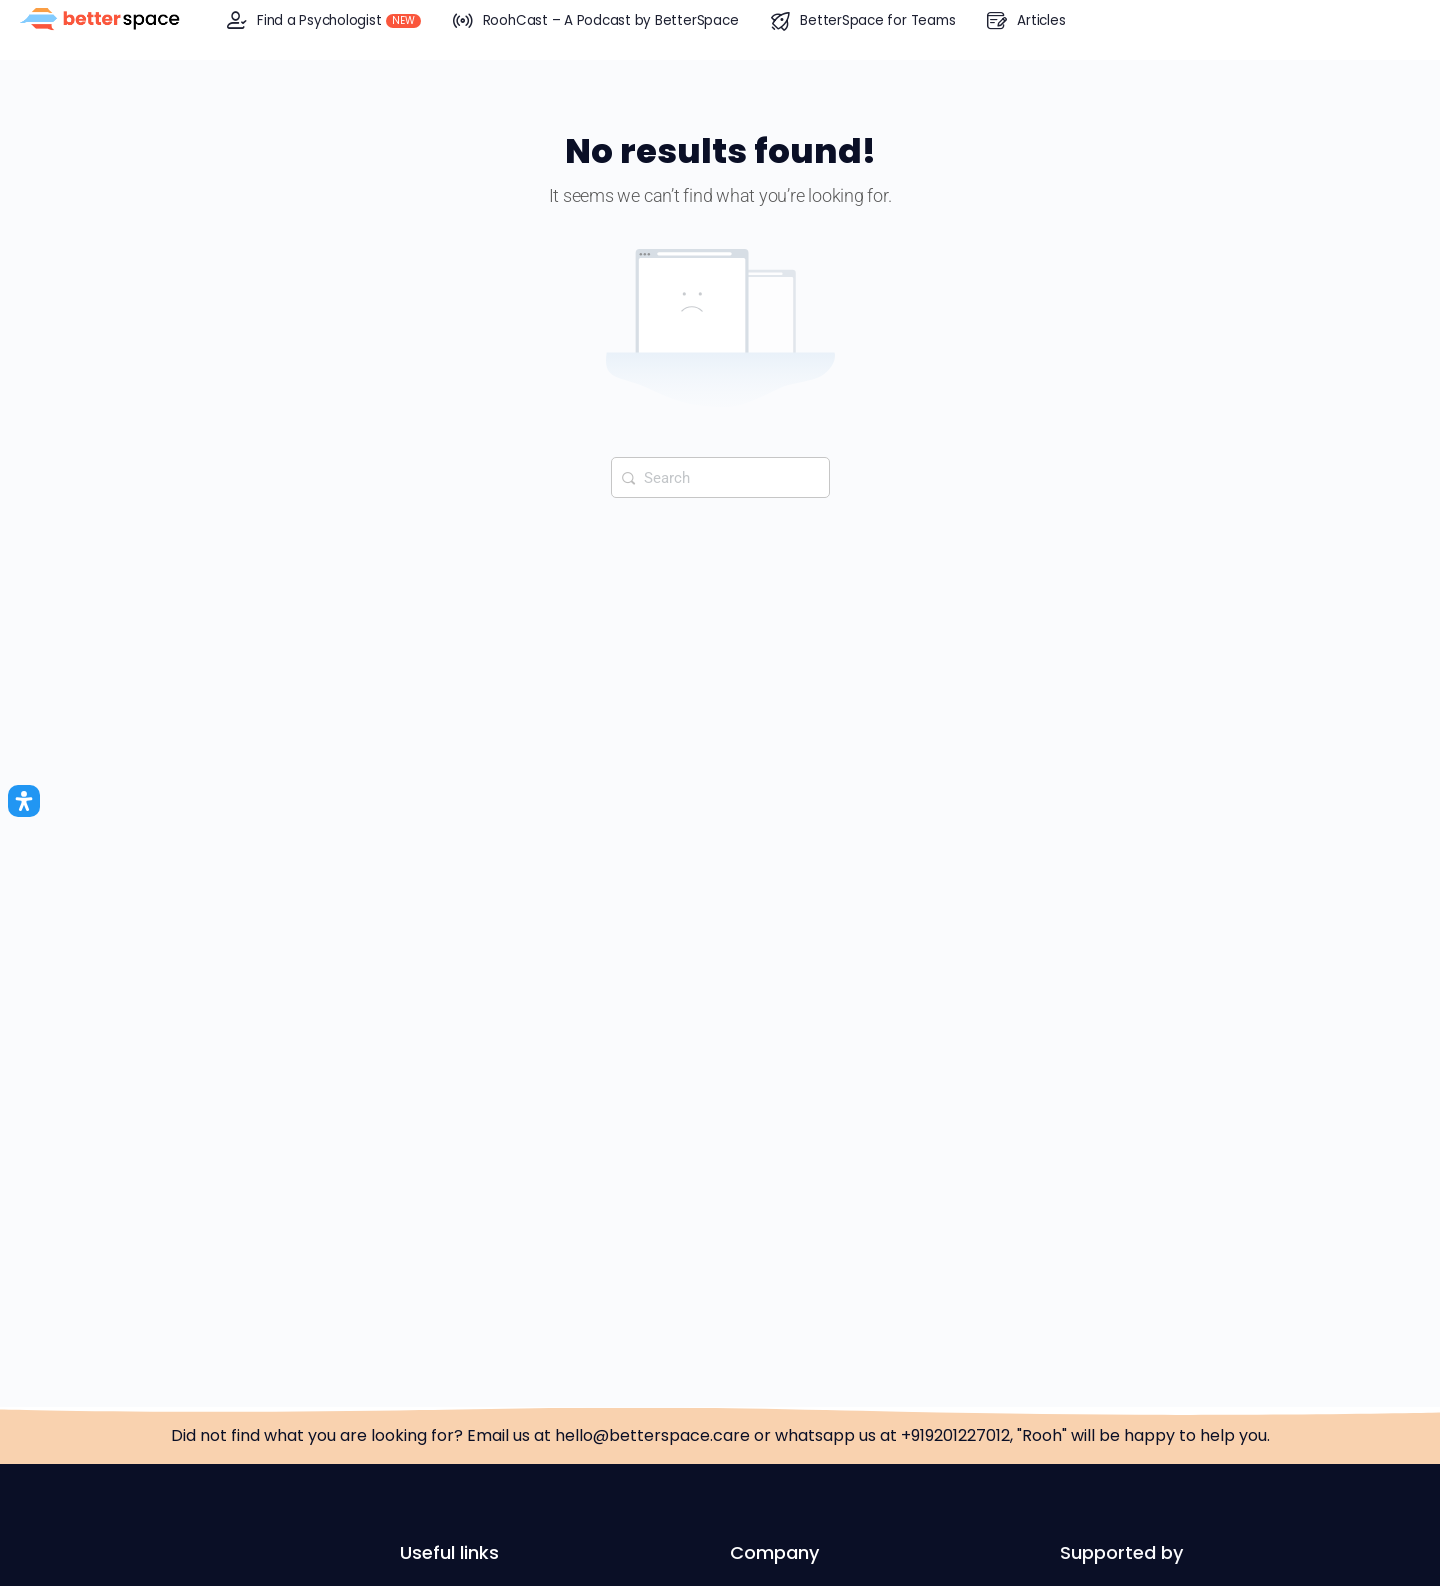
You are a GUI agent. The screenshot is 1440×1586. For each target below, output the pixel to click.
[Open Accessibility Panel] (24, 801)
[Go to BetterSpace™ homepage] (100, 20)
